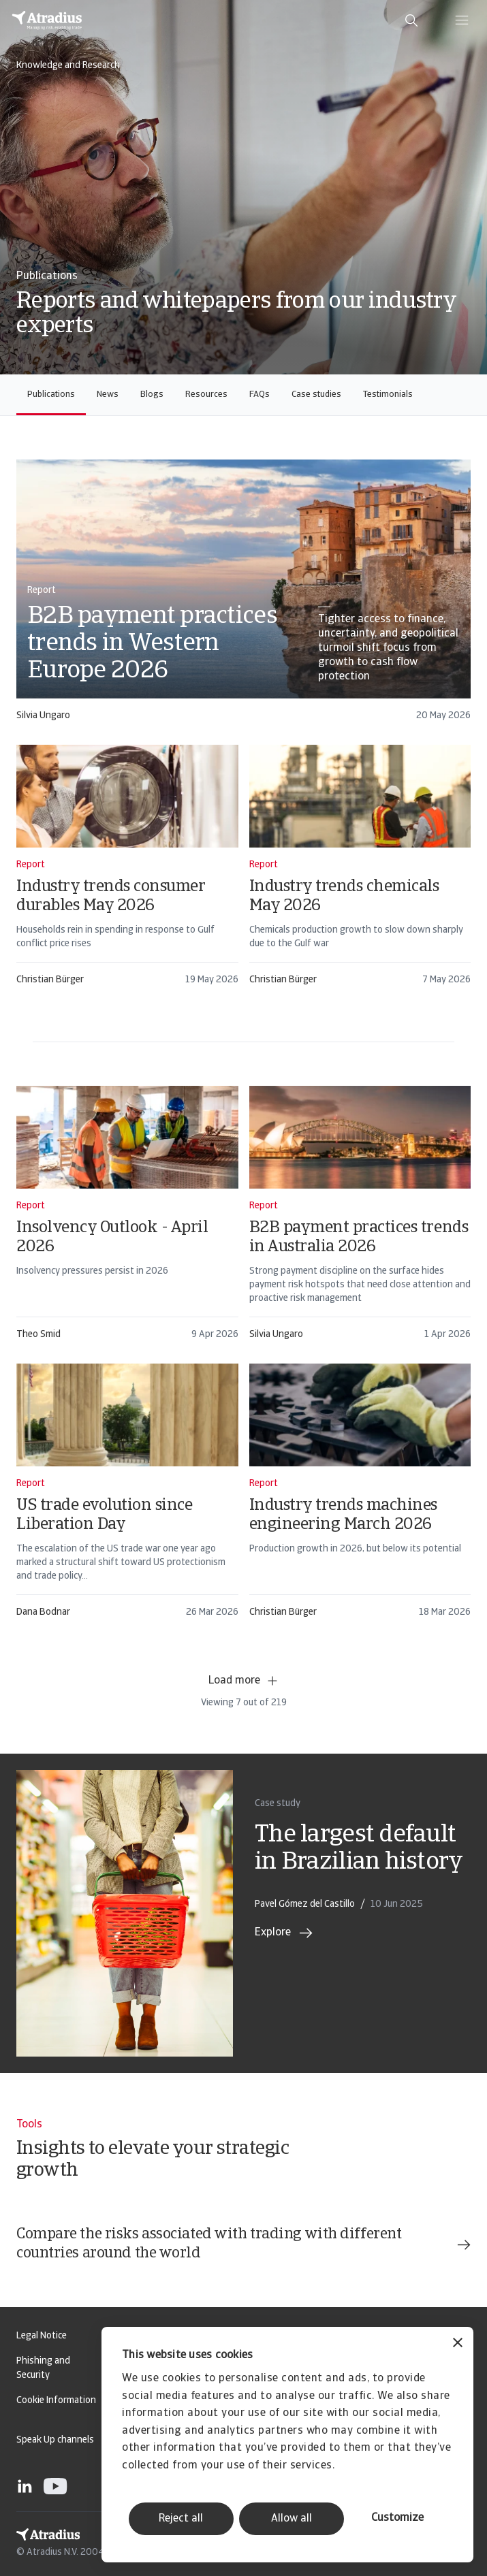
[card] (243, 597)
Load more (243, 1681)
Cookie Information (56, 2401)
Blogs (151, 394)
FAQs (259, 394)
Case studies (316, 394)
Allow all (291, 2518)
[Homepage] (47, 20)
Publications (51, 394)
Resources (206, 394)
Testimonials (388, 394)
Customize (397, 2518)
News (108, 394)
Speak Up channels (55, 2440)
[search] (411, 20)
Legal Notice (41, 2336)
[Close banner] (457, 2344)
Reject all (181, 2518)
